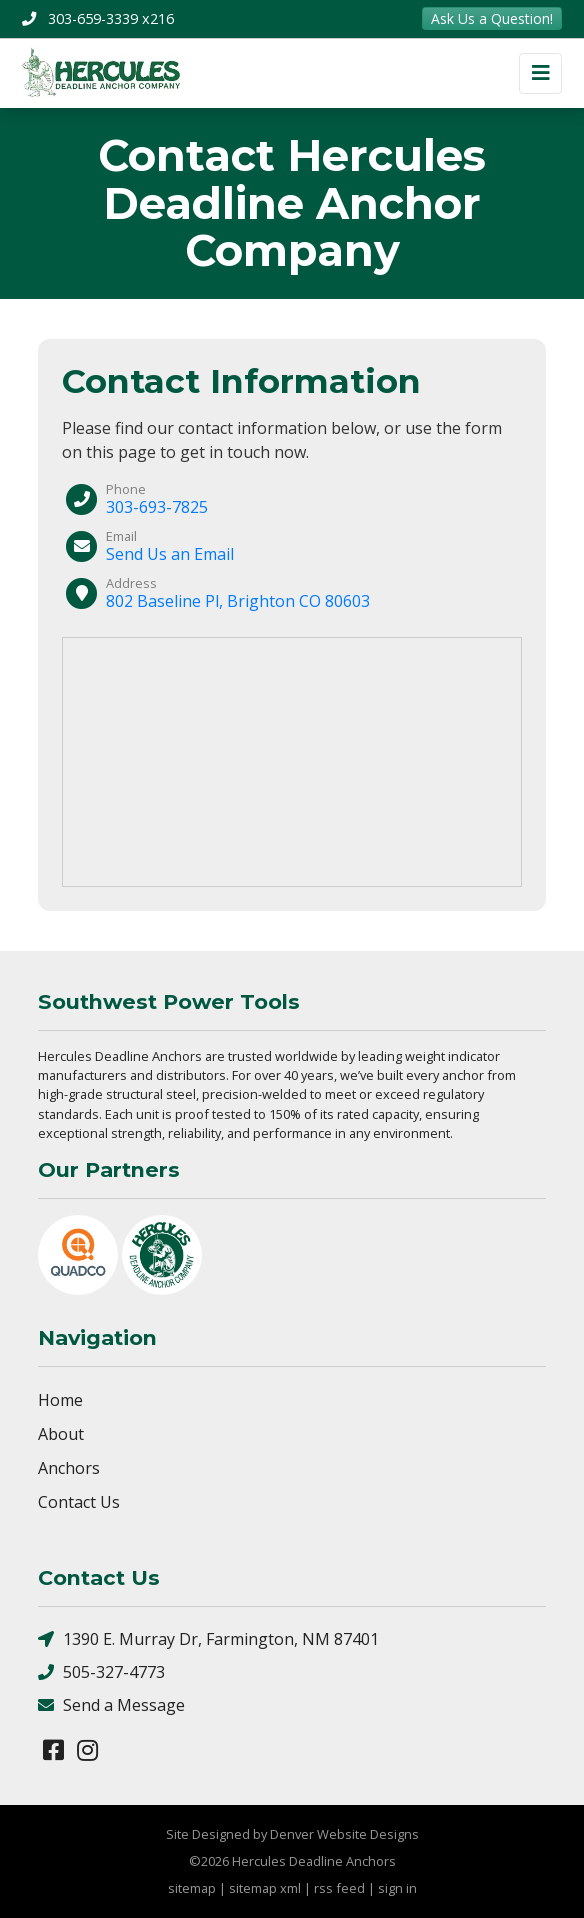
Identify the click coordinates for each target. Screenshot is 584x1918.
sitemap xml (265, 1888)
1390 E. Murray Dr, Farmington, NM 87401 (208, 1639)
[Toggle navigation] (540, 73)
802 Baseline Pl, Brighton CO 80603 (238, 601)
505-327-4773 (101, 1672)
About (61, 1434)
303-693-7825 (157, 507)
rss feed (339, 1888)
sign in (397, 1888)
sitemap (192, 1888)
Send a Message (111, 1705)
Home (60, 1400)
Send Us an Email (170, 554)
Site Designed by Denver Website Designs (292, 1834)
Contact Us (79, 1502)
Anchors (69, 1468)
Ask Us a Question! (492, 18)
